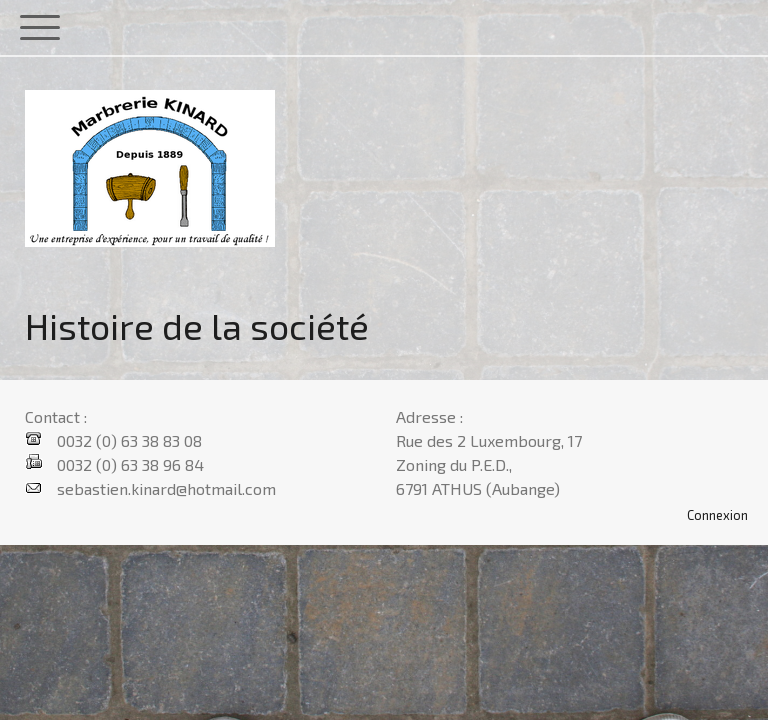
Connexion (717, 515)
